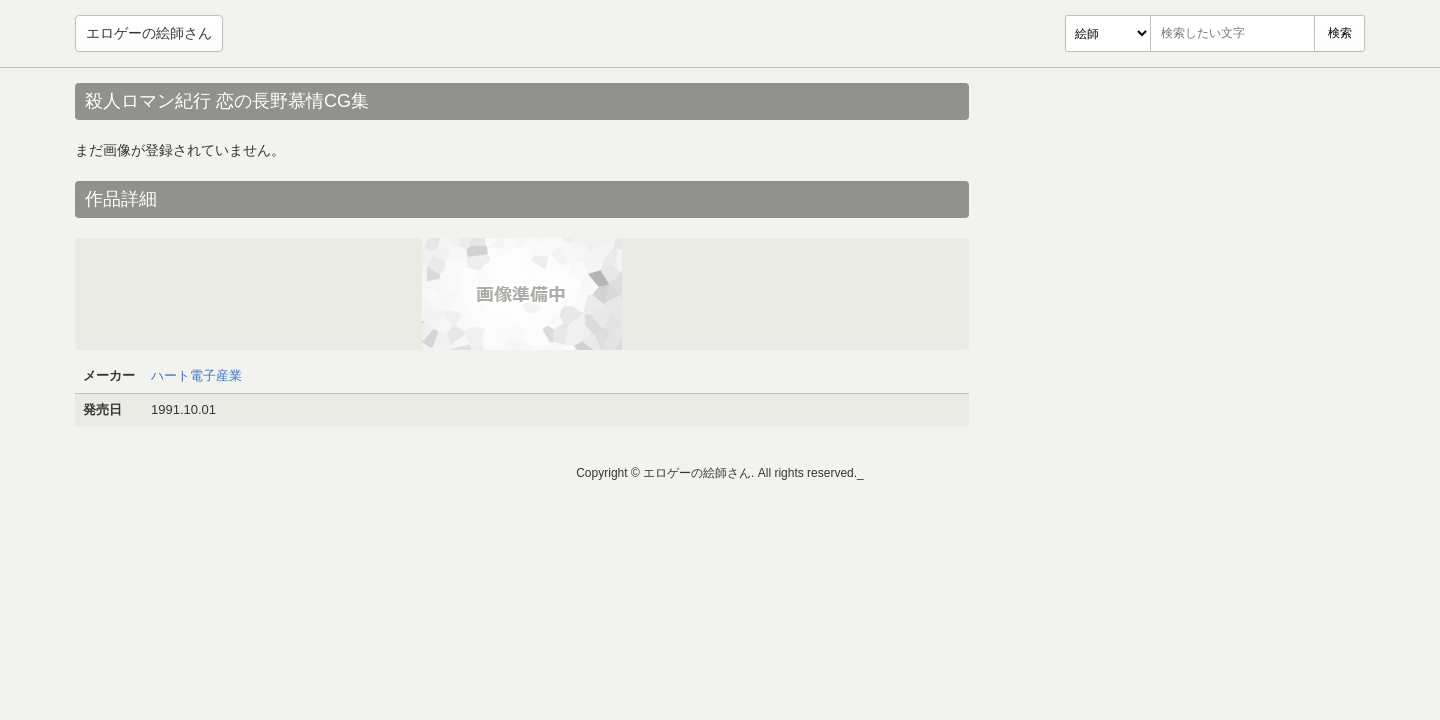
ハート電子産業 (196, 375)
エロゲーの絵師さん (149, 33)
